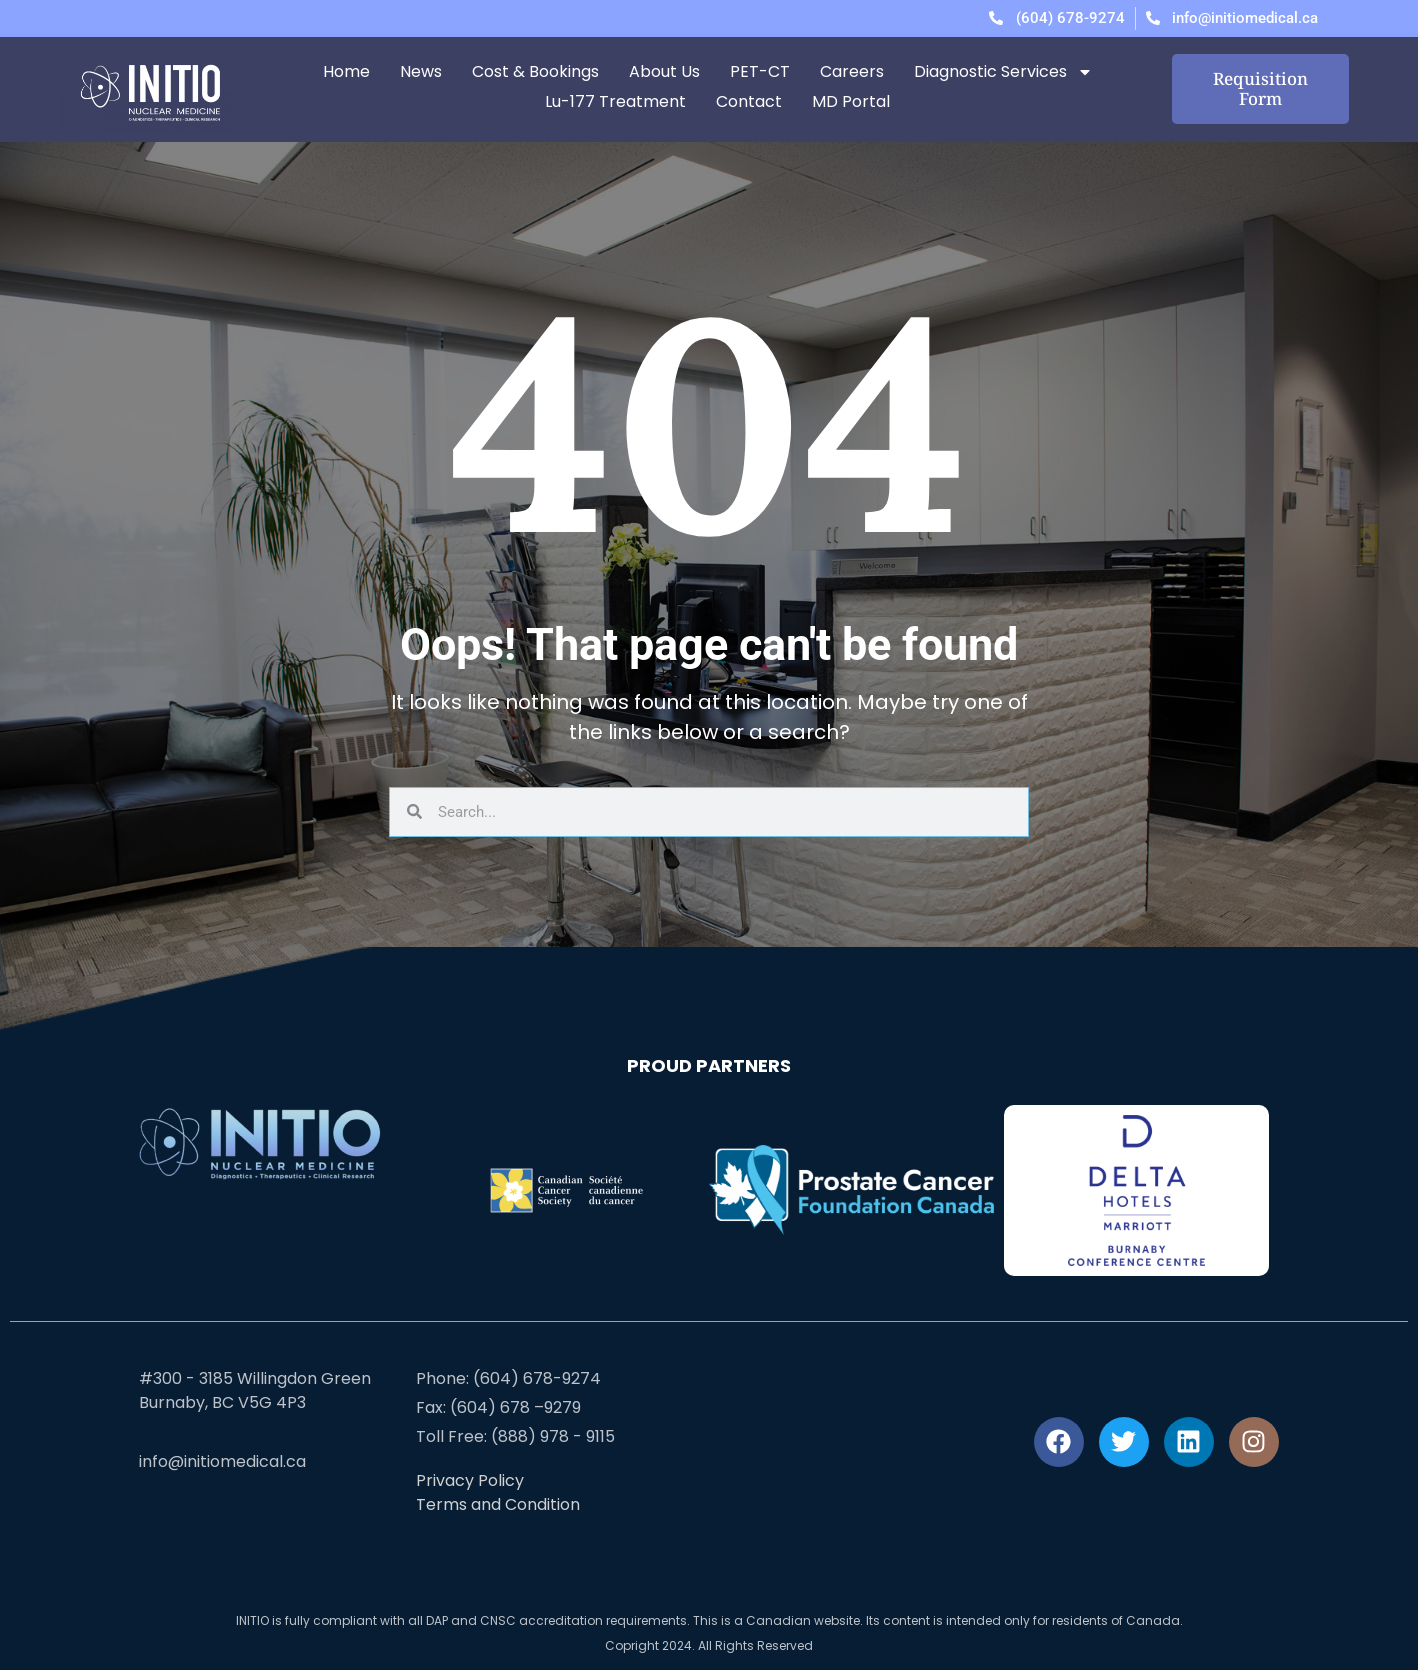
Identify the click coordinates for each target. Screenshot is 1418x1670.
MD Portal (851, 101)
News (421, 71)
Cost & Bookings (535, 71)
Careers (852, 71)
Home (346, 71)
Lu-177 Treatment (615, 101)
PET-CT (760, 71)
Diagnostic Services (1003, 72)
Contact (749, 101)
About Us (664, 71)
